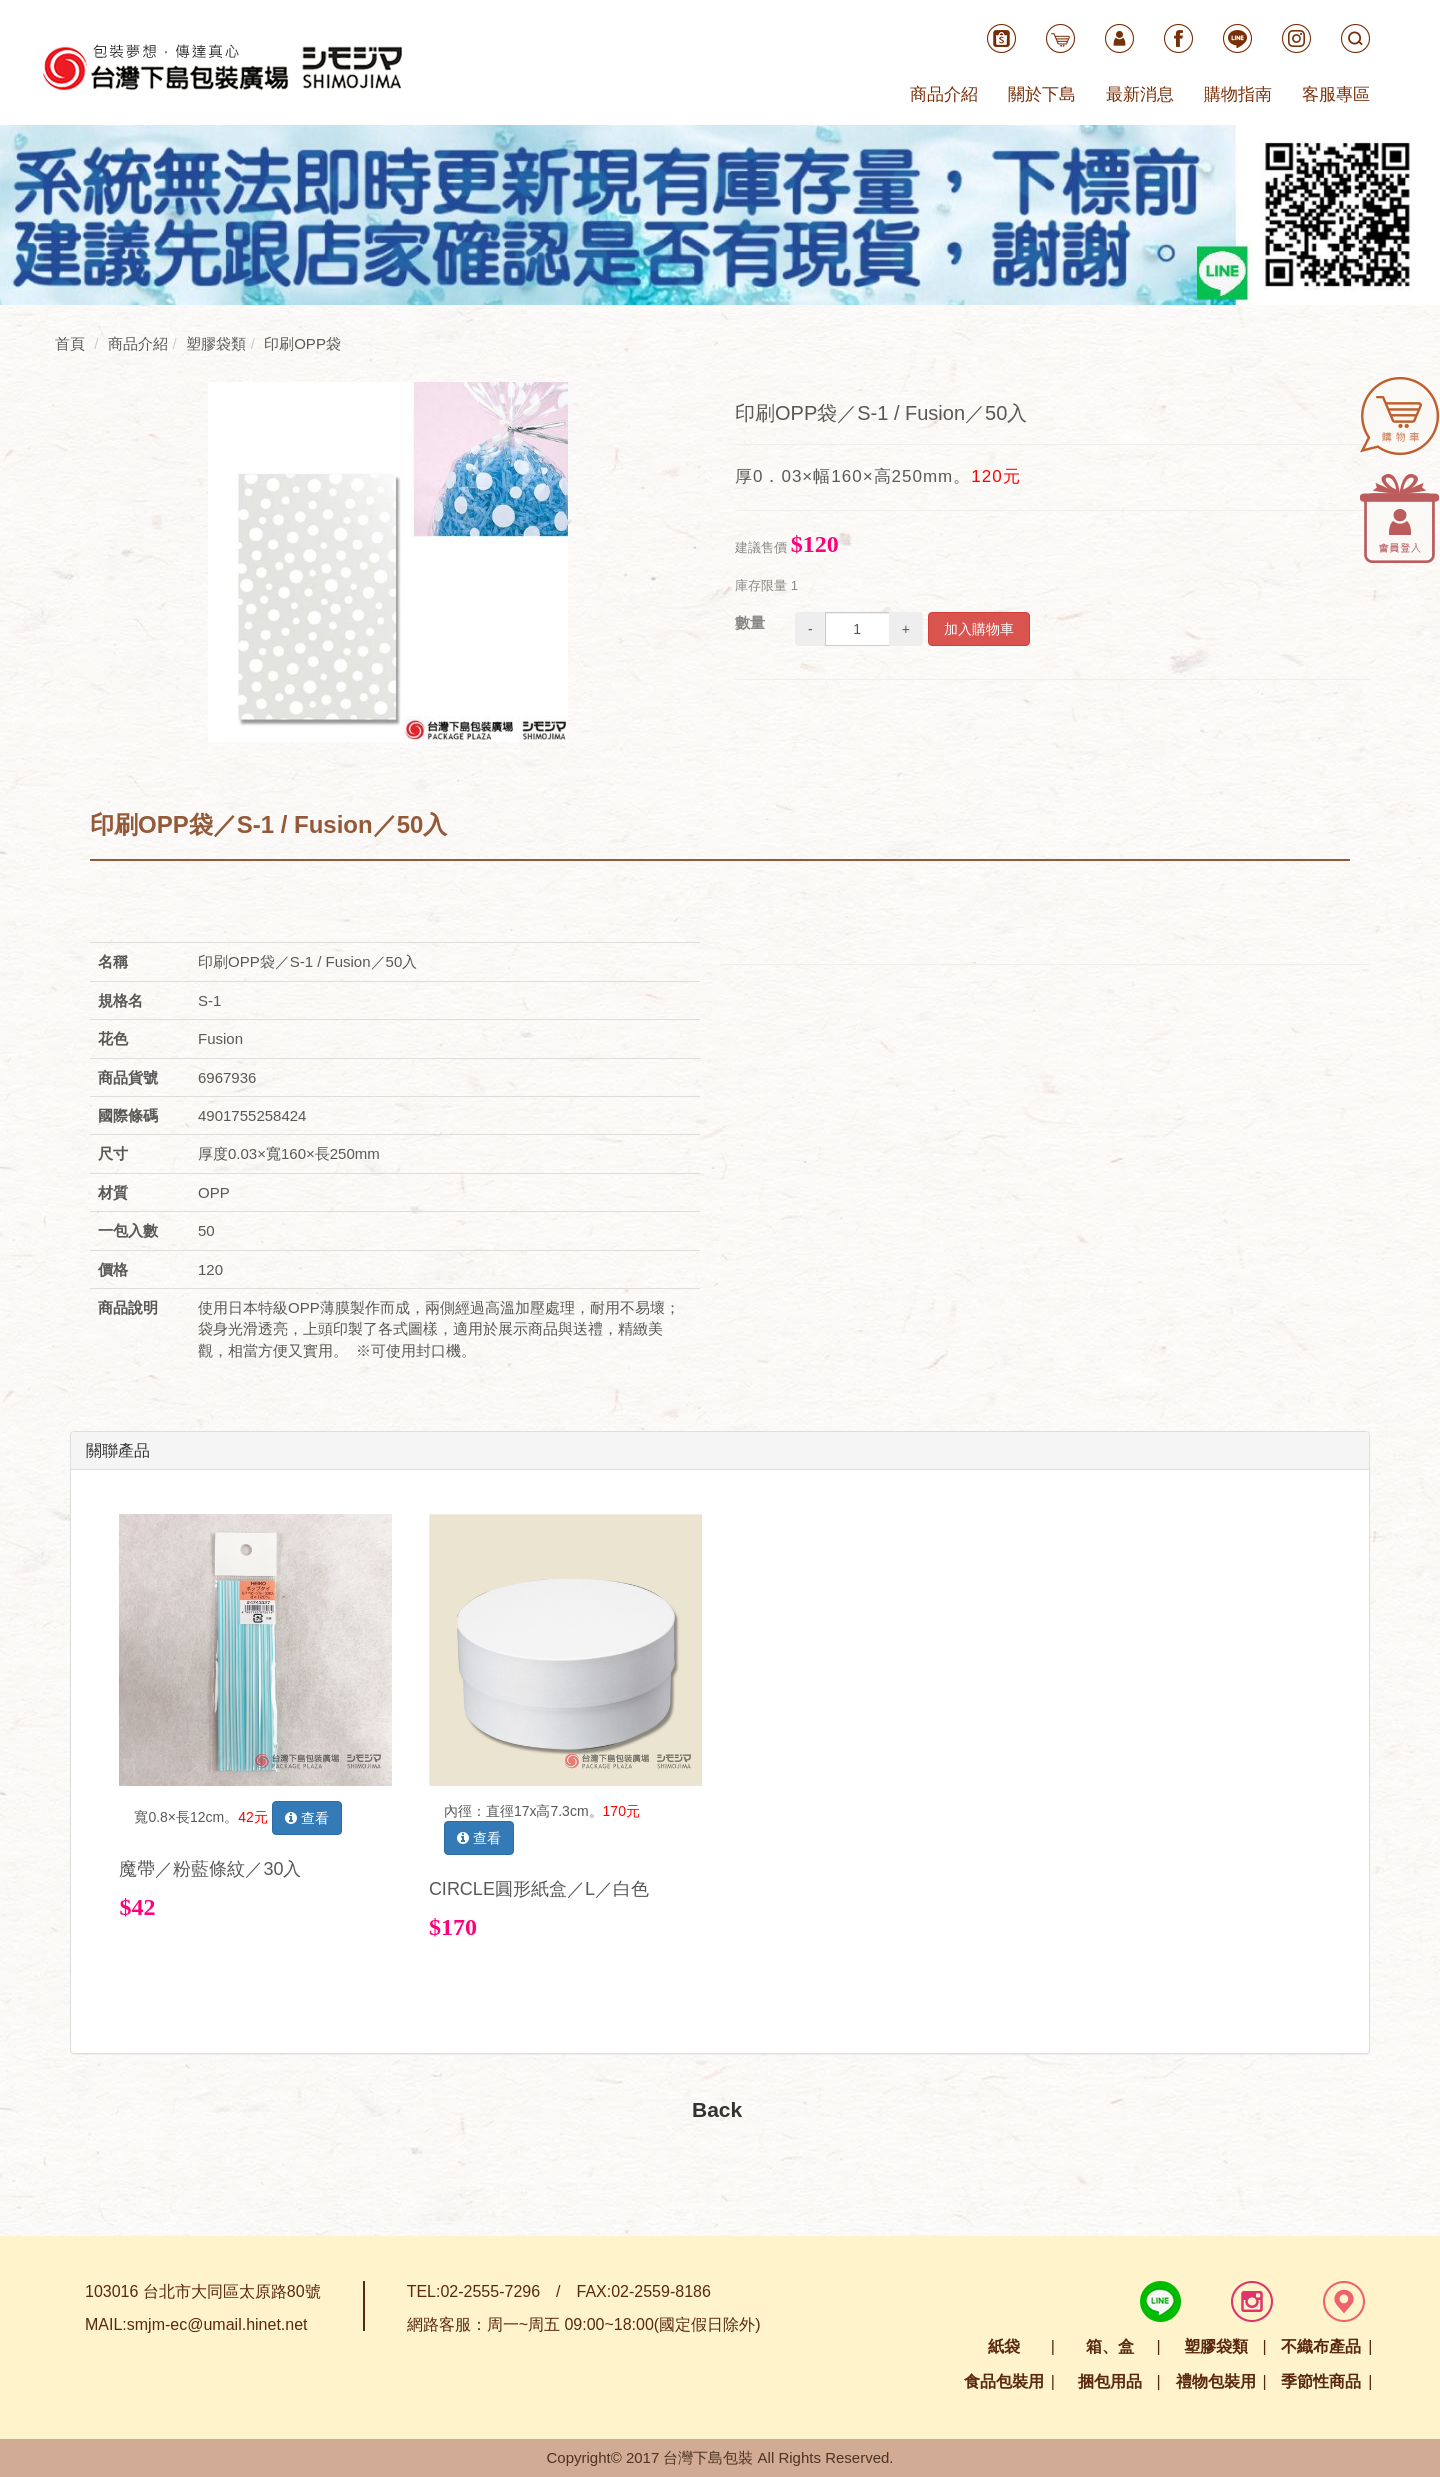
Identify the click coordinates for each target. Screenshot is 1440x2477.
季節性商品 (1321, 2381)
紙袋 (1004, 2346)
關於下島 (1042, 94)
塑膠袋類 (1216, 2346)
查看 (307, 1818)
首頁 (70, 343)
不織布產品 (1321, 2346)
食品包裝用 (1004, 2381)
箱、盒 (1110, 2346)
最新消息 (1140, 94)
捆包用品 (1110, 2381)
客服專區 (1336, 94)
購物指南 (1238, 94)
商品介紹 (944, 94)
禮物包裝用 (1216, 2381)
